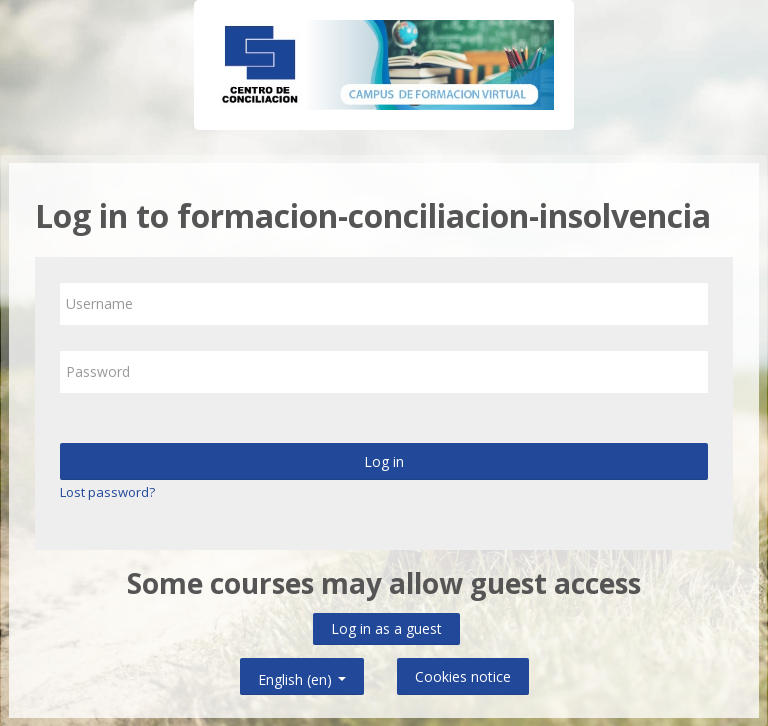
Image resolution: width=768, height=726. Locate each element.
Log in (384, 461)
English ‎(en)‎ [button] (302, 675)
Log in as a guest (386, 628)
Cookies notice (463, 676)
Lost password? (107, 492)
